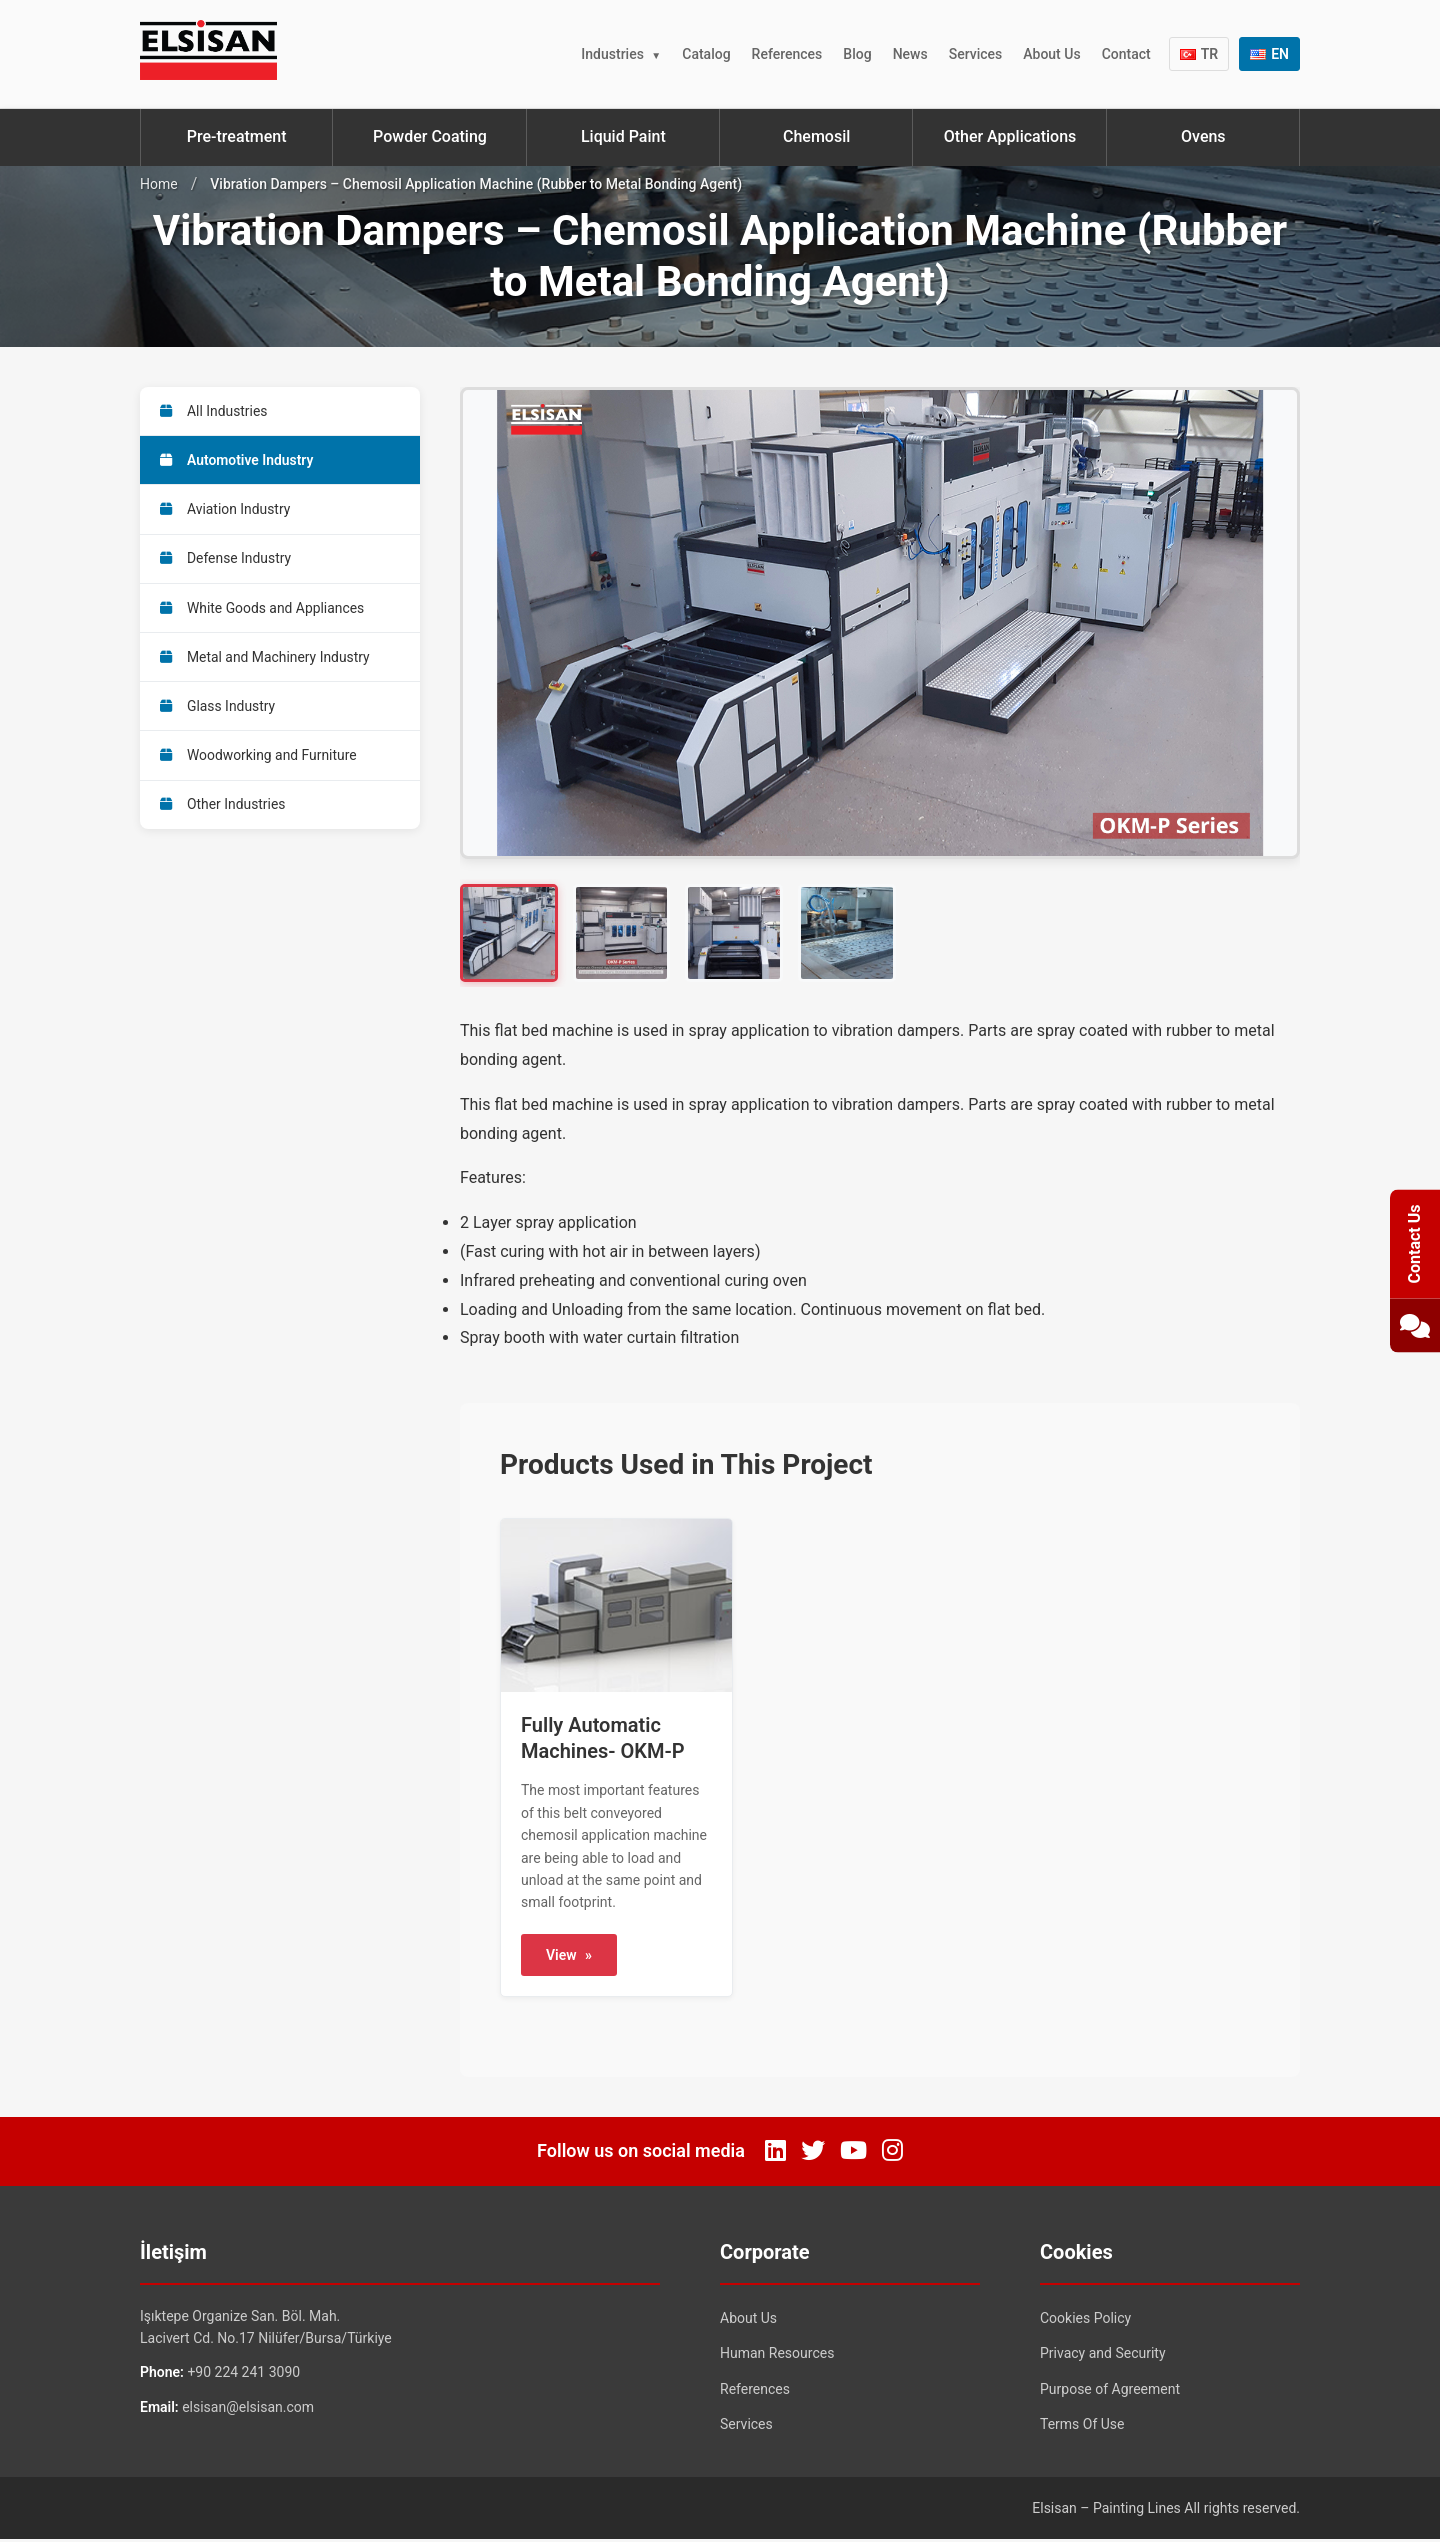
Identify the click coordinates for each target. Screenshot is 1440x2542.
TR (1199, 54)
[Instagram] (892, 2153)
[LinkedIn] (775, 2153)
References (787, 54)
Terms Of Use (1082, 2427)
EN (1269, 54)
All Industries (214, 411)
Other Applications (1010, 136)
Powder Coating (430, 136)
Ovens (1203, 136)
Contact (1126, 54)
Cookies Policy (1085, 2320)
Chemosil (816, 136)
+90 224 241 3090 (243, 2375)
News (910, 54)
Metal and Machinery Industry (266, 661)
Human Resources (777, 2355)
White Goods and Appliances (263, 611)
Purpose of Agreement (1110, 2391)
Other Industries (223, 811)
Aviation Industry (226, 511)
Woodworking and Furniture (259, 761)
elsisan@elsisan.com (248, 2409)
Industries (612, 54)
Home (159, 184)
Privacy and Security (1103, 2355)
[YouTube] (853, 2153)
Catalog (706, 54)
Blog (857, 54)
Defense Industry (226, 561)
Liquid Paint (623, 136)
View (569, 1957)
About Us (1051, 54)
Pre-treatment (237, 136)
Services (976, 54)
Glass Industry (218, 711)
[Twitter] (813, 2153)
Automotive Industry (237, 461)
